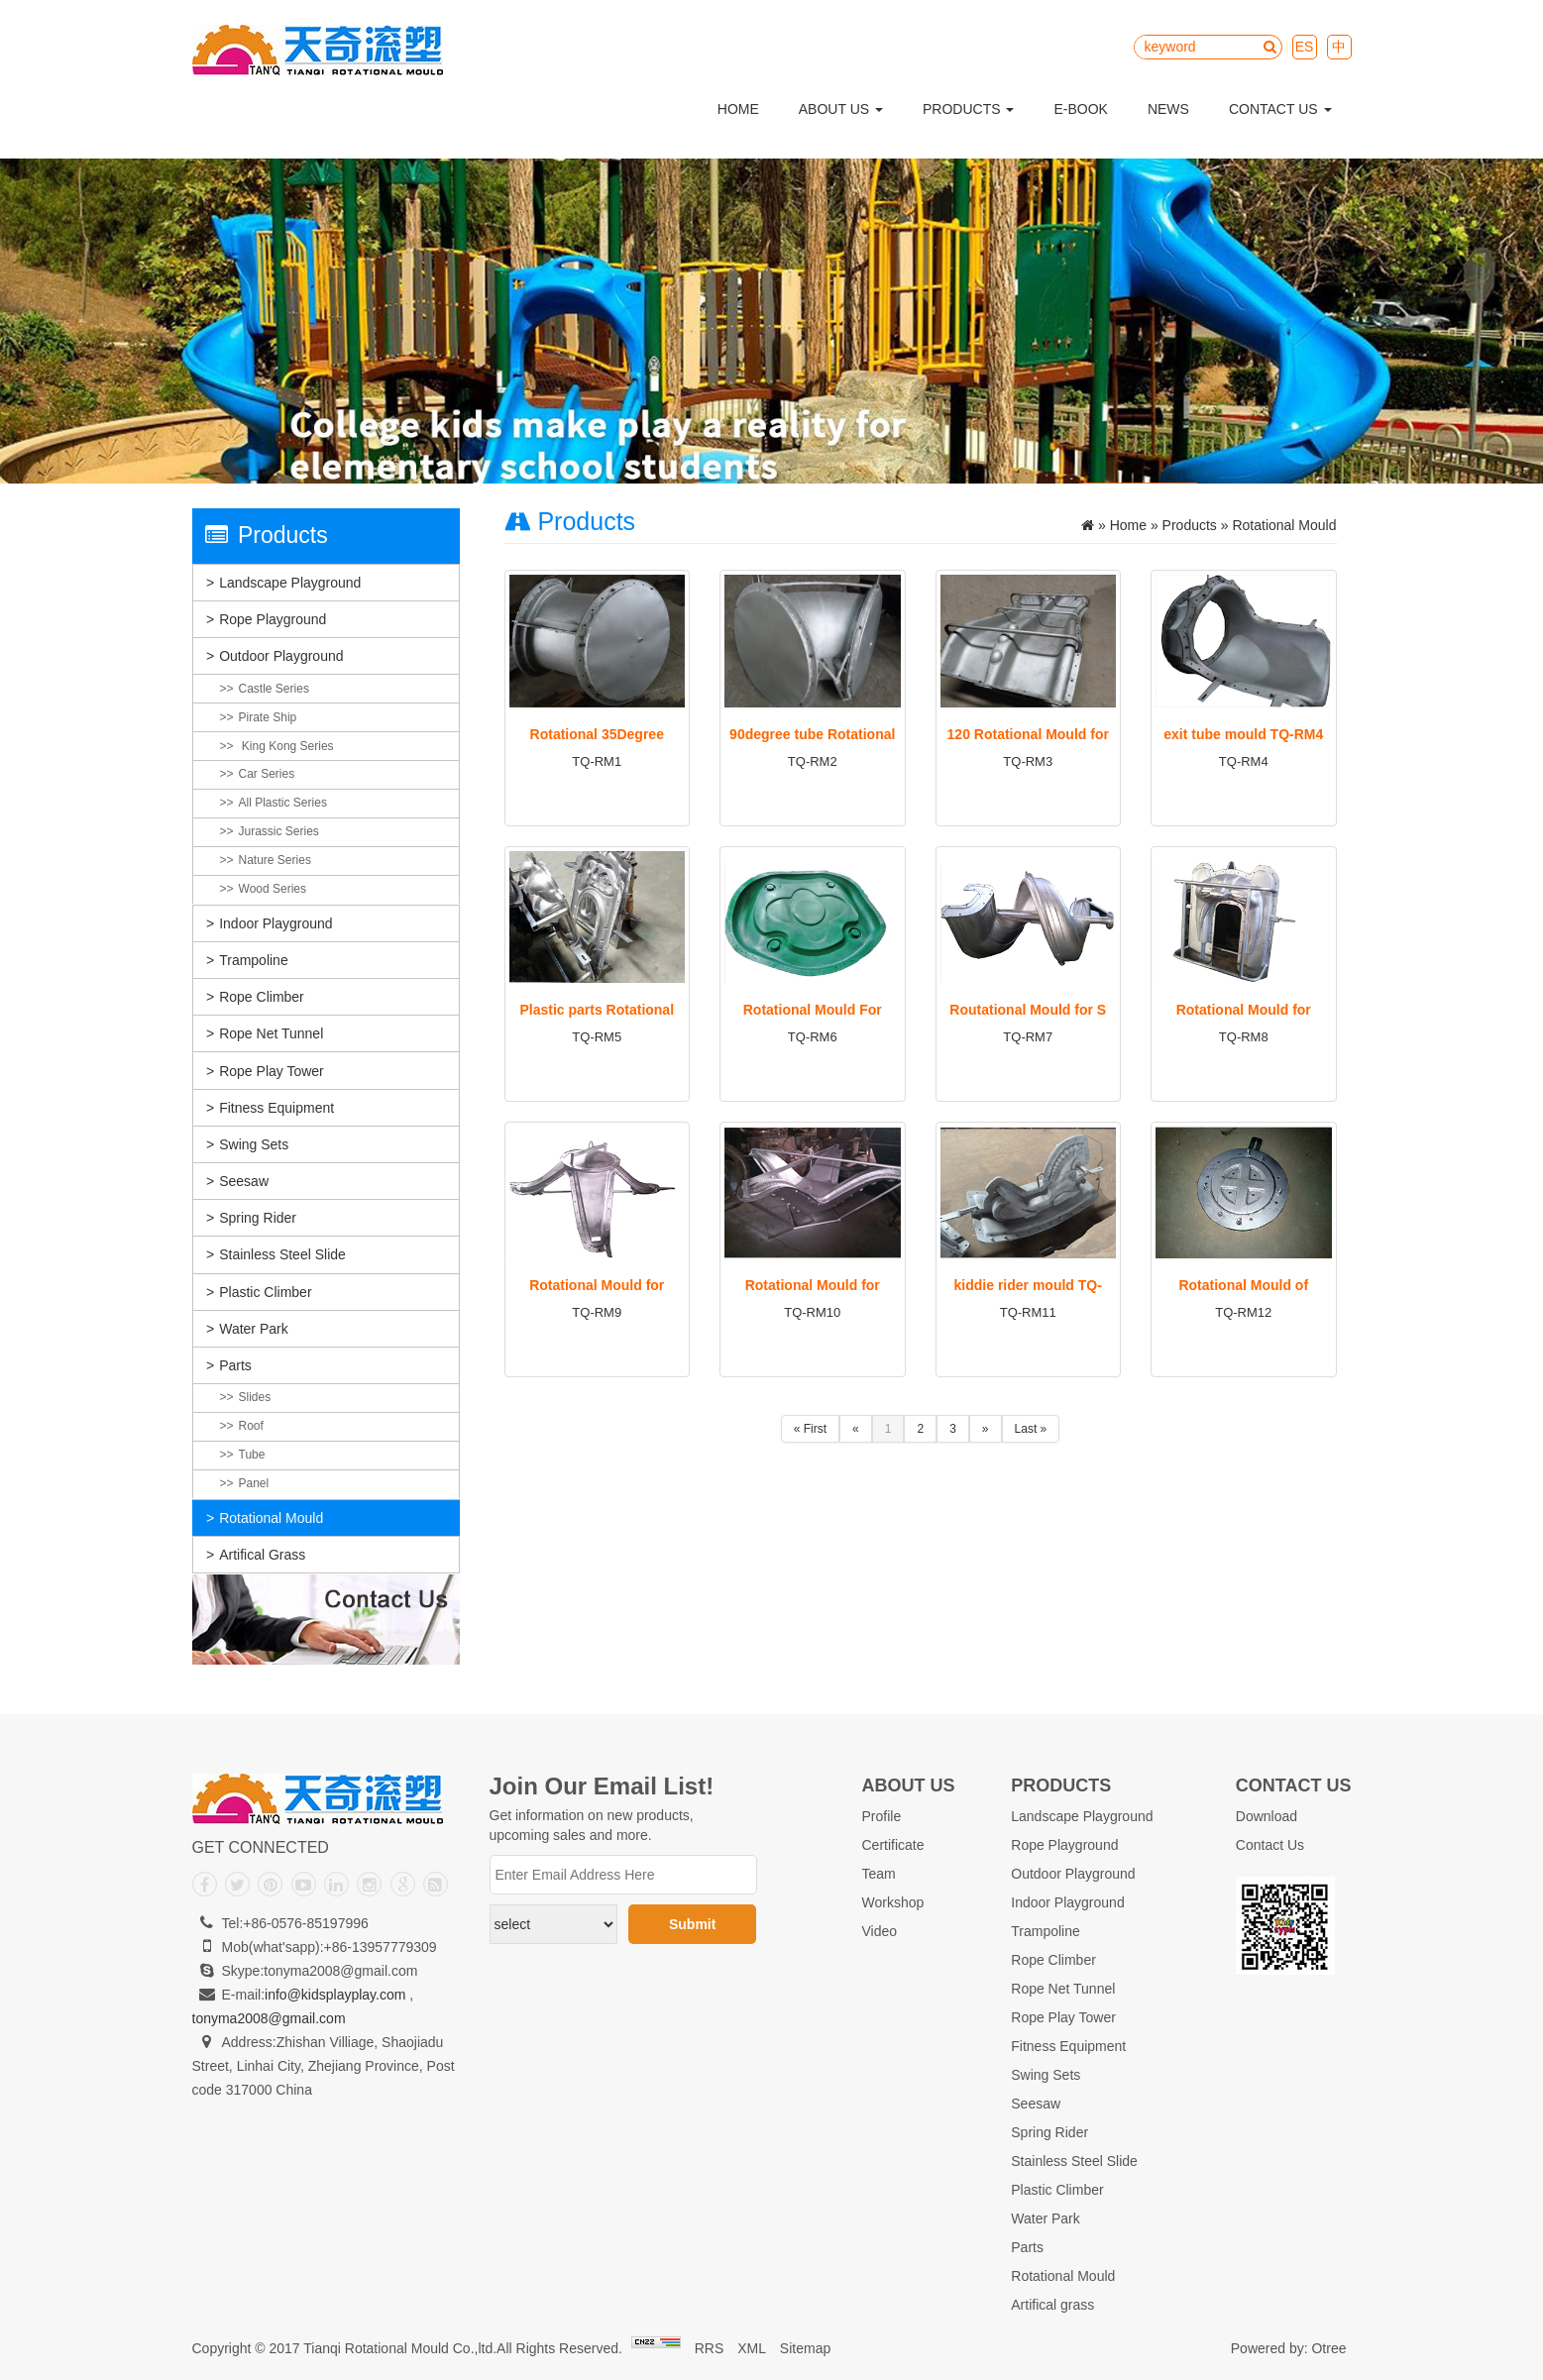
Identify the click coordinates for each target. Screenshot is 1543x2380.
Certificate (893, 1845)
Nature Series (275, 860)
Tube (252, 1454)
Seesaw (244, 1181)
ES (1304, 46)
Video (880, 1931)
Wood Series (272, 889)
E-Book (1080, 109)
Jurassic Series (279, 831)
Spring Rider (257, 1218)
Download (1266, 1816)
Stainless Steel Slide (282, 1254)
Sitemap (805, 2348)
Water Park (253, 1329)
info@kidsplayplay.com (335, 1994)
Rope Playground (272, 619)
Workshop (893, 1902)
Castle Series (274, 689)
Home (738, 109)
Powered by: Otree (1289, 2348)
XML (751, 2348)
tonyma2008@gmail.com (269, 2018)
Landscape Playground (290, 583)
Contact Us (1280, 109)
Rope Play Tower (271, 1071)
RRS (709, 2348)
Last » (1031, 1429)
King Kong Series (286, 746)
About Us (841, 109)
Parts (235, 1365)
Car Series (267, 774)
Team (879, 1874)
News (1168, 109)
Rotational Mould (271, 1518)
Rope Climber (261, 997)
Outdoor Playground (281, 656)
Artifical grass (262, 1555)
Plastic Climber (265, 1292)
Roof (251, 1426)
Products (968, 109)
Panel (254, 1483)
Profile (882, 1816)
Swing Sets (253, 1144)
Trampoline (253, 960)
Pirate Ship (268, 717)
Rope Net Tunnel (271, 1033)
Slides (255, 1397)
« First (810, 1429)
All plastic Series (283, 803)
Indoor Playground (275, 923)
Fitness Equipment (276, 1108)
